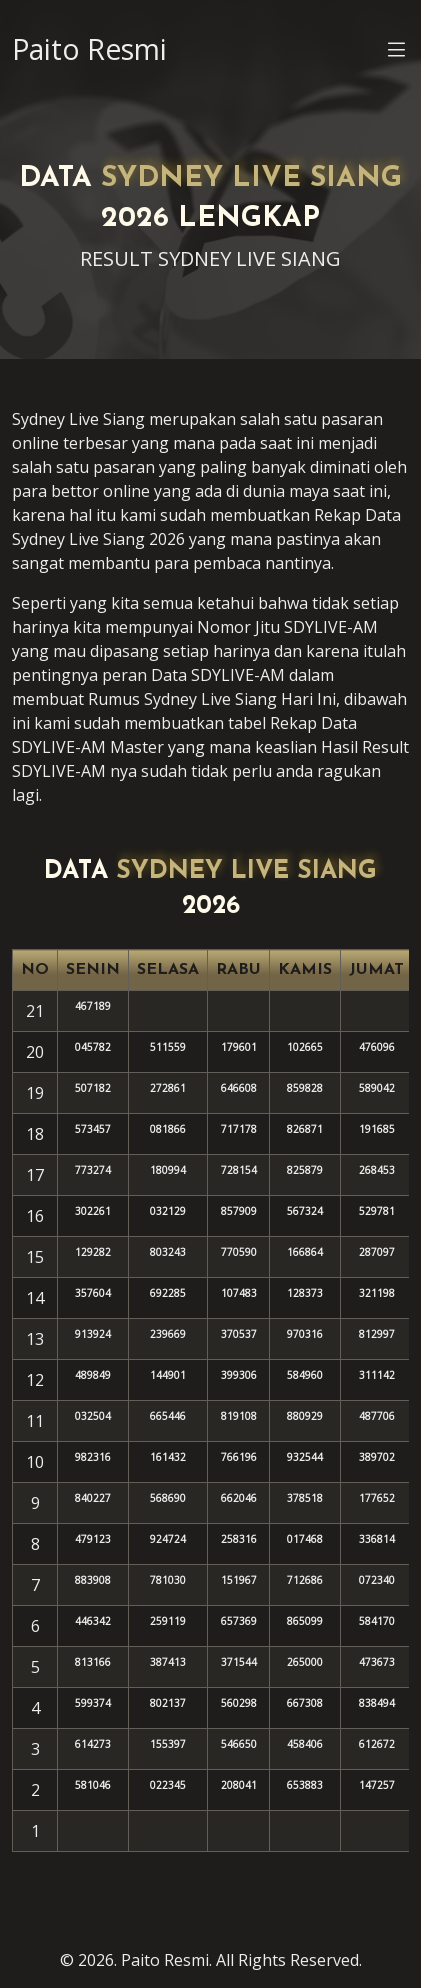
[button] (396, 53)
